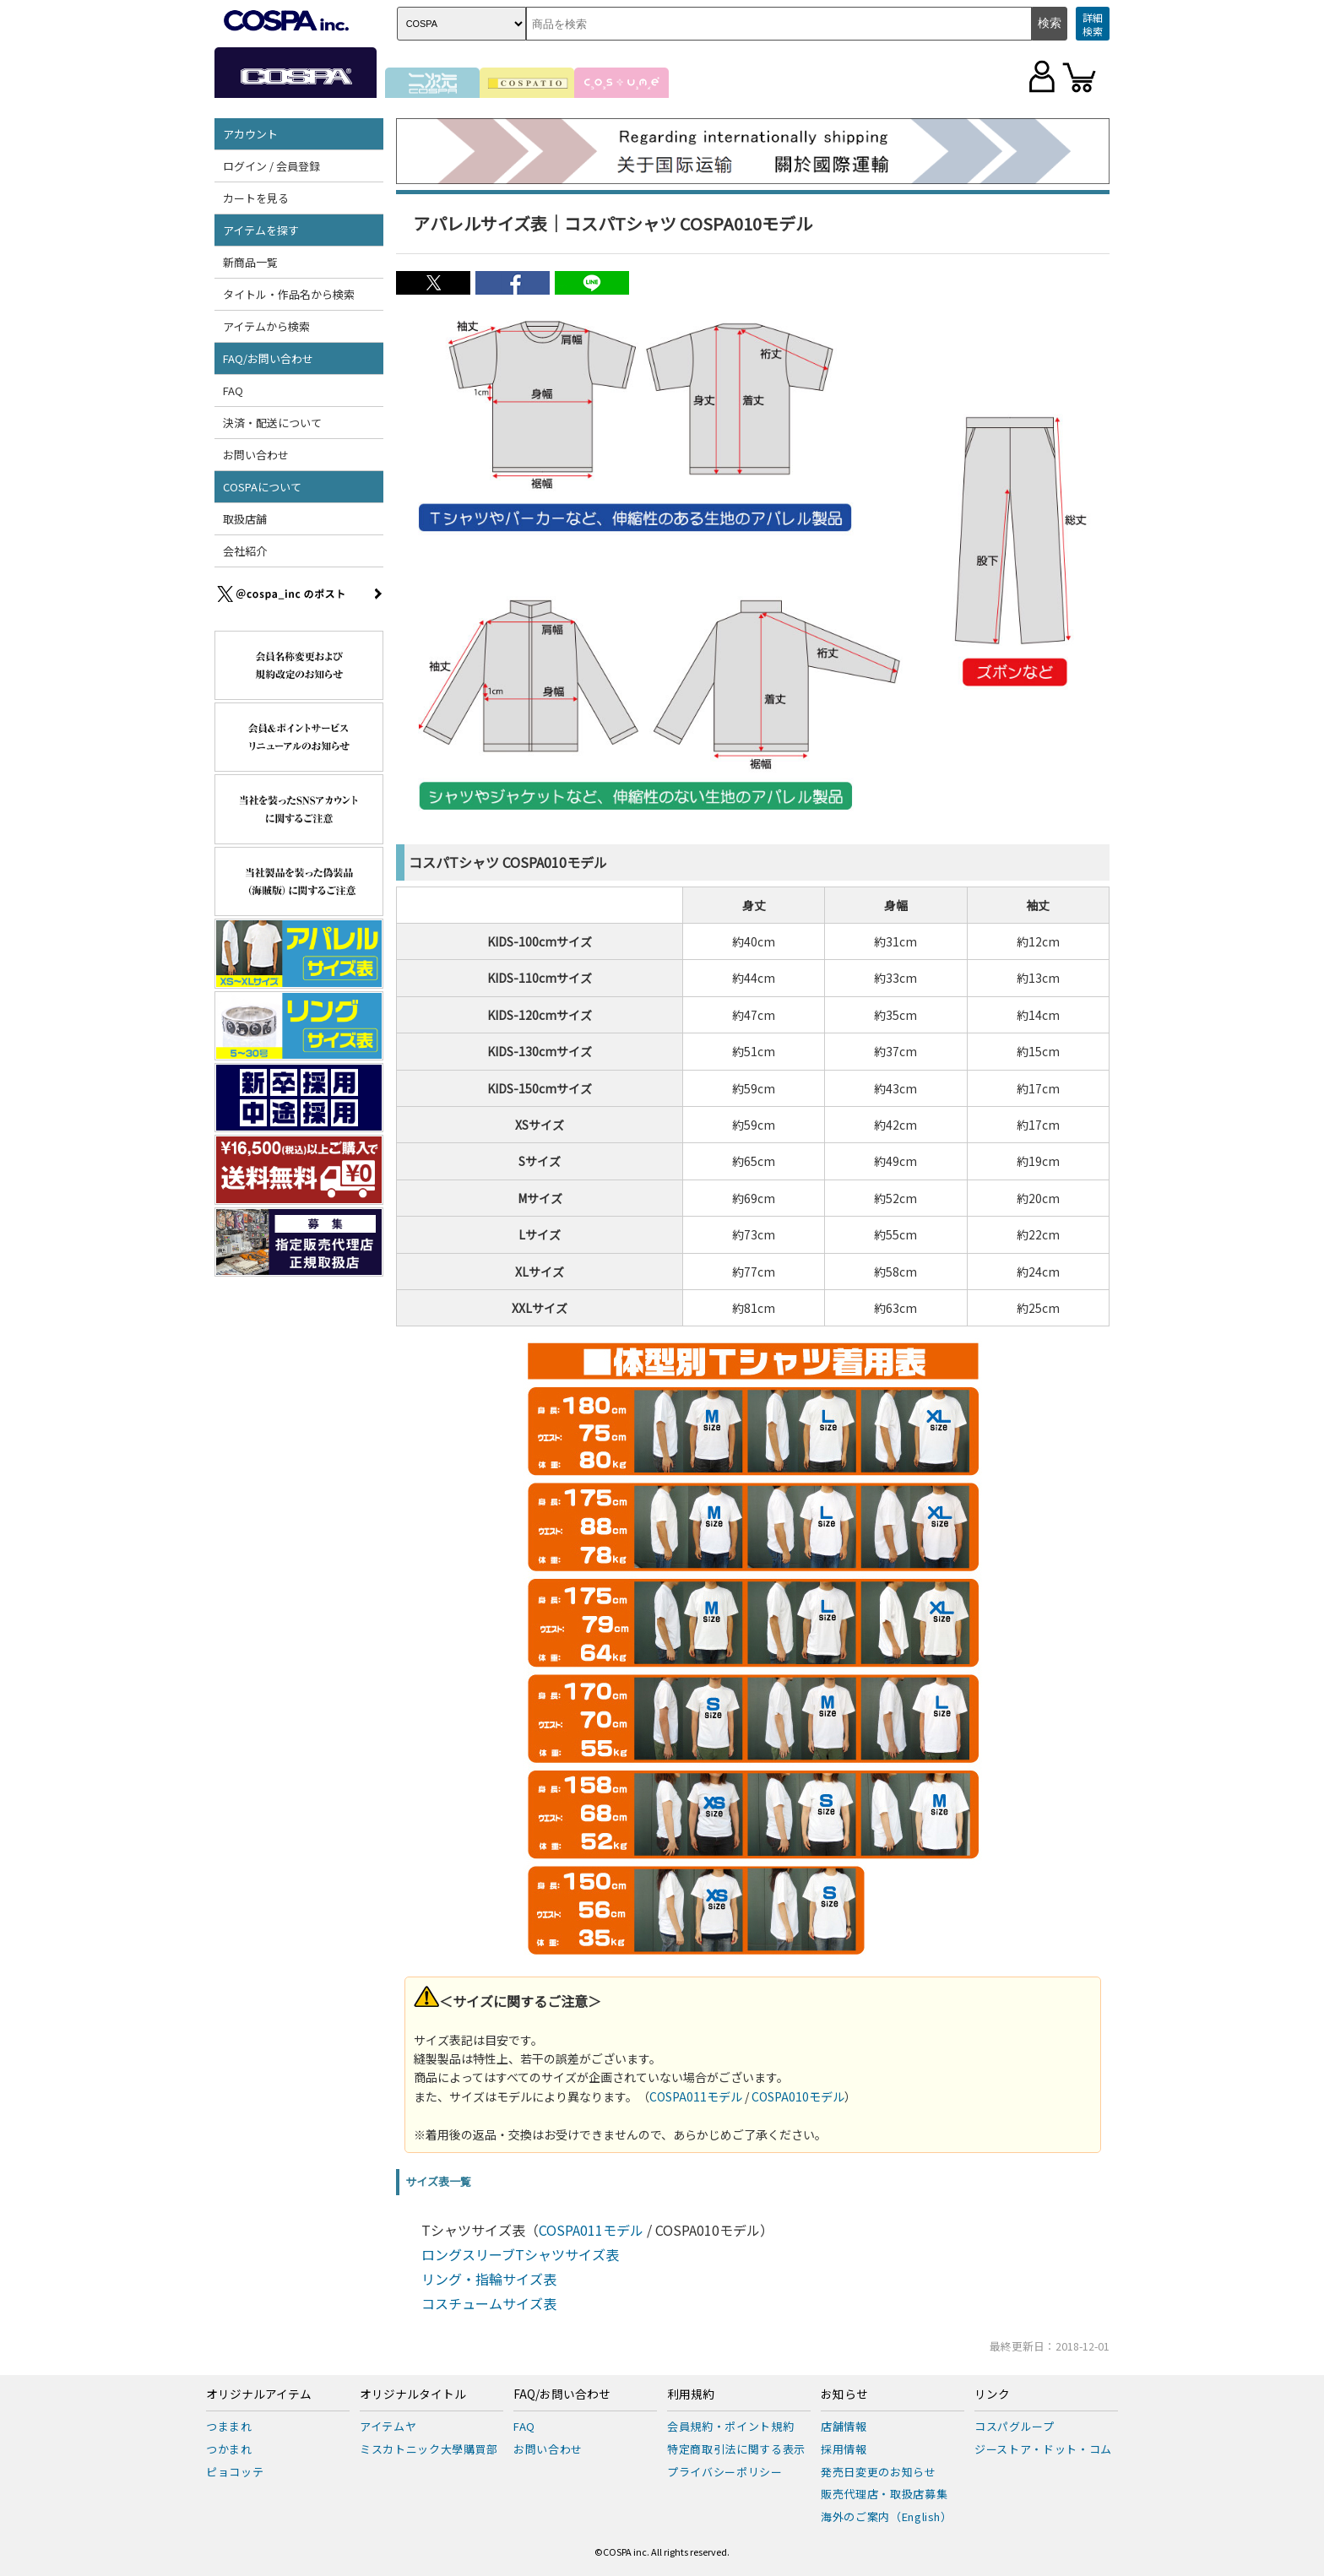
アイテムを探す (261, 230)
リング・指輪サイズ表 (488, 2279)
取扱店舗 (245, 519)
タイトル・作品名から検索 (289, 294)
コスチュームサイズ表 (488, 2303)
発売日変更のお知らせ (878, 2472)
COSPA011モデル (695, 2096)
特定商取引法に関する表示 (736, 2449)
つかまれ (229, 2449)
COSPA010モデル (798, 2096)
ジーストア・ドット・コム (1043, 2449)
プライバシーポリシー (725, 2472)
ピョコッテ (234, 2472)
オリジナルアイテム (259, 2394)
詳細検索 (1093, 24)
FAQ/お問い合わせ (268, 358)
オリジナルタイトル (413, 2394)
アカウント (250, 134)
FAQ (233, 390)
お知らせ (844, 2394)
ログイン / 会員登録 (271, 166)
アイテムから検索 (266, 326)
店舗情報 (844, 2426)
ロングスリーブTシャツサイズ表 (520, 2254)
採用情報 (844, 2449)
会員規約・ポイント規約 (730, 2426)
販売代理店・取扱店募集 (884, 2494)
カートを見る (256, 198)
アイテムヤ (388, 2426)
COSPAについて (262, 487)
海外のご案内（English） (886, 2516)
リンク (992, 2394)
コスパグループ (1014, 2426)
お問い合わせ (256, 455)
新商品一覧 (250, 262)
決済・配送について (272, 423)
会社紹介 (245, 551)
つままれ (229, 2426)
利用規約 (690, 2394)
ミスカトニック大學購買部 (429, 2449)
